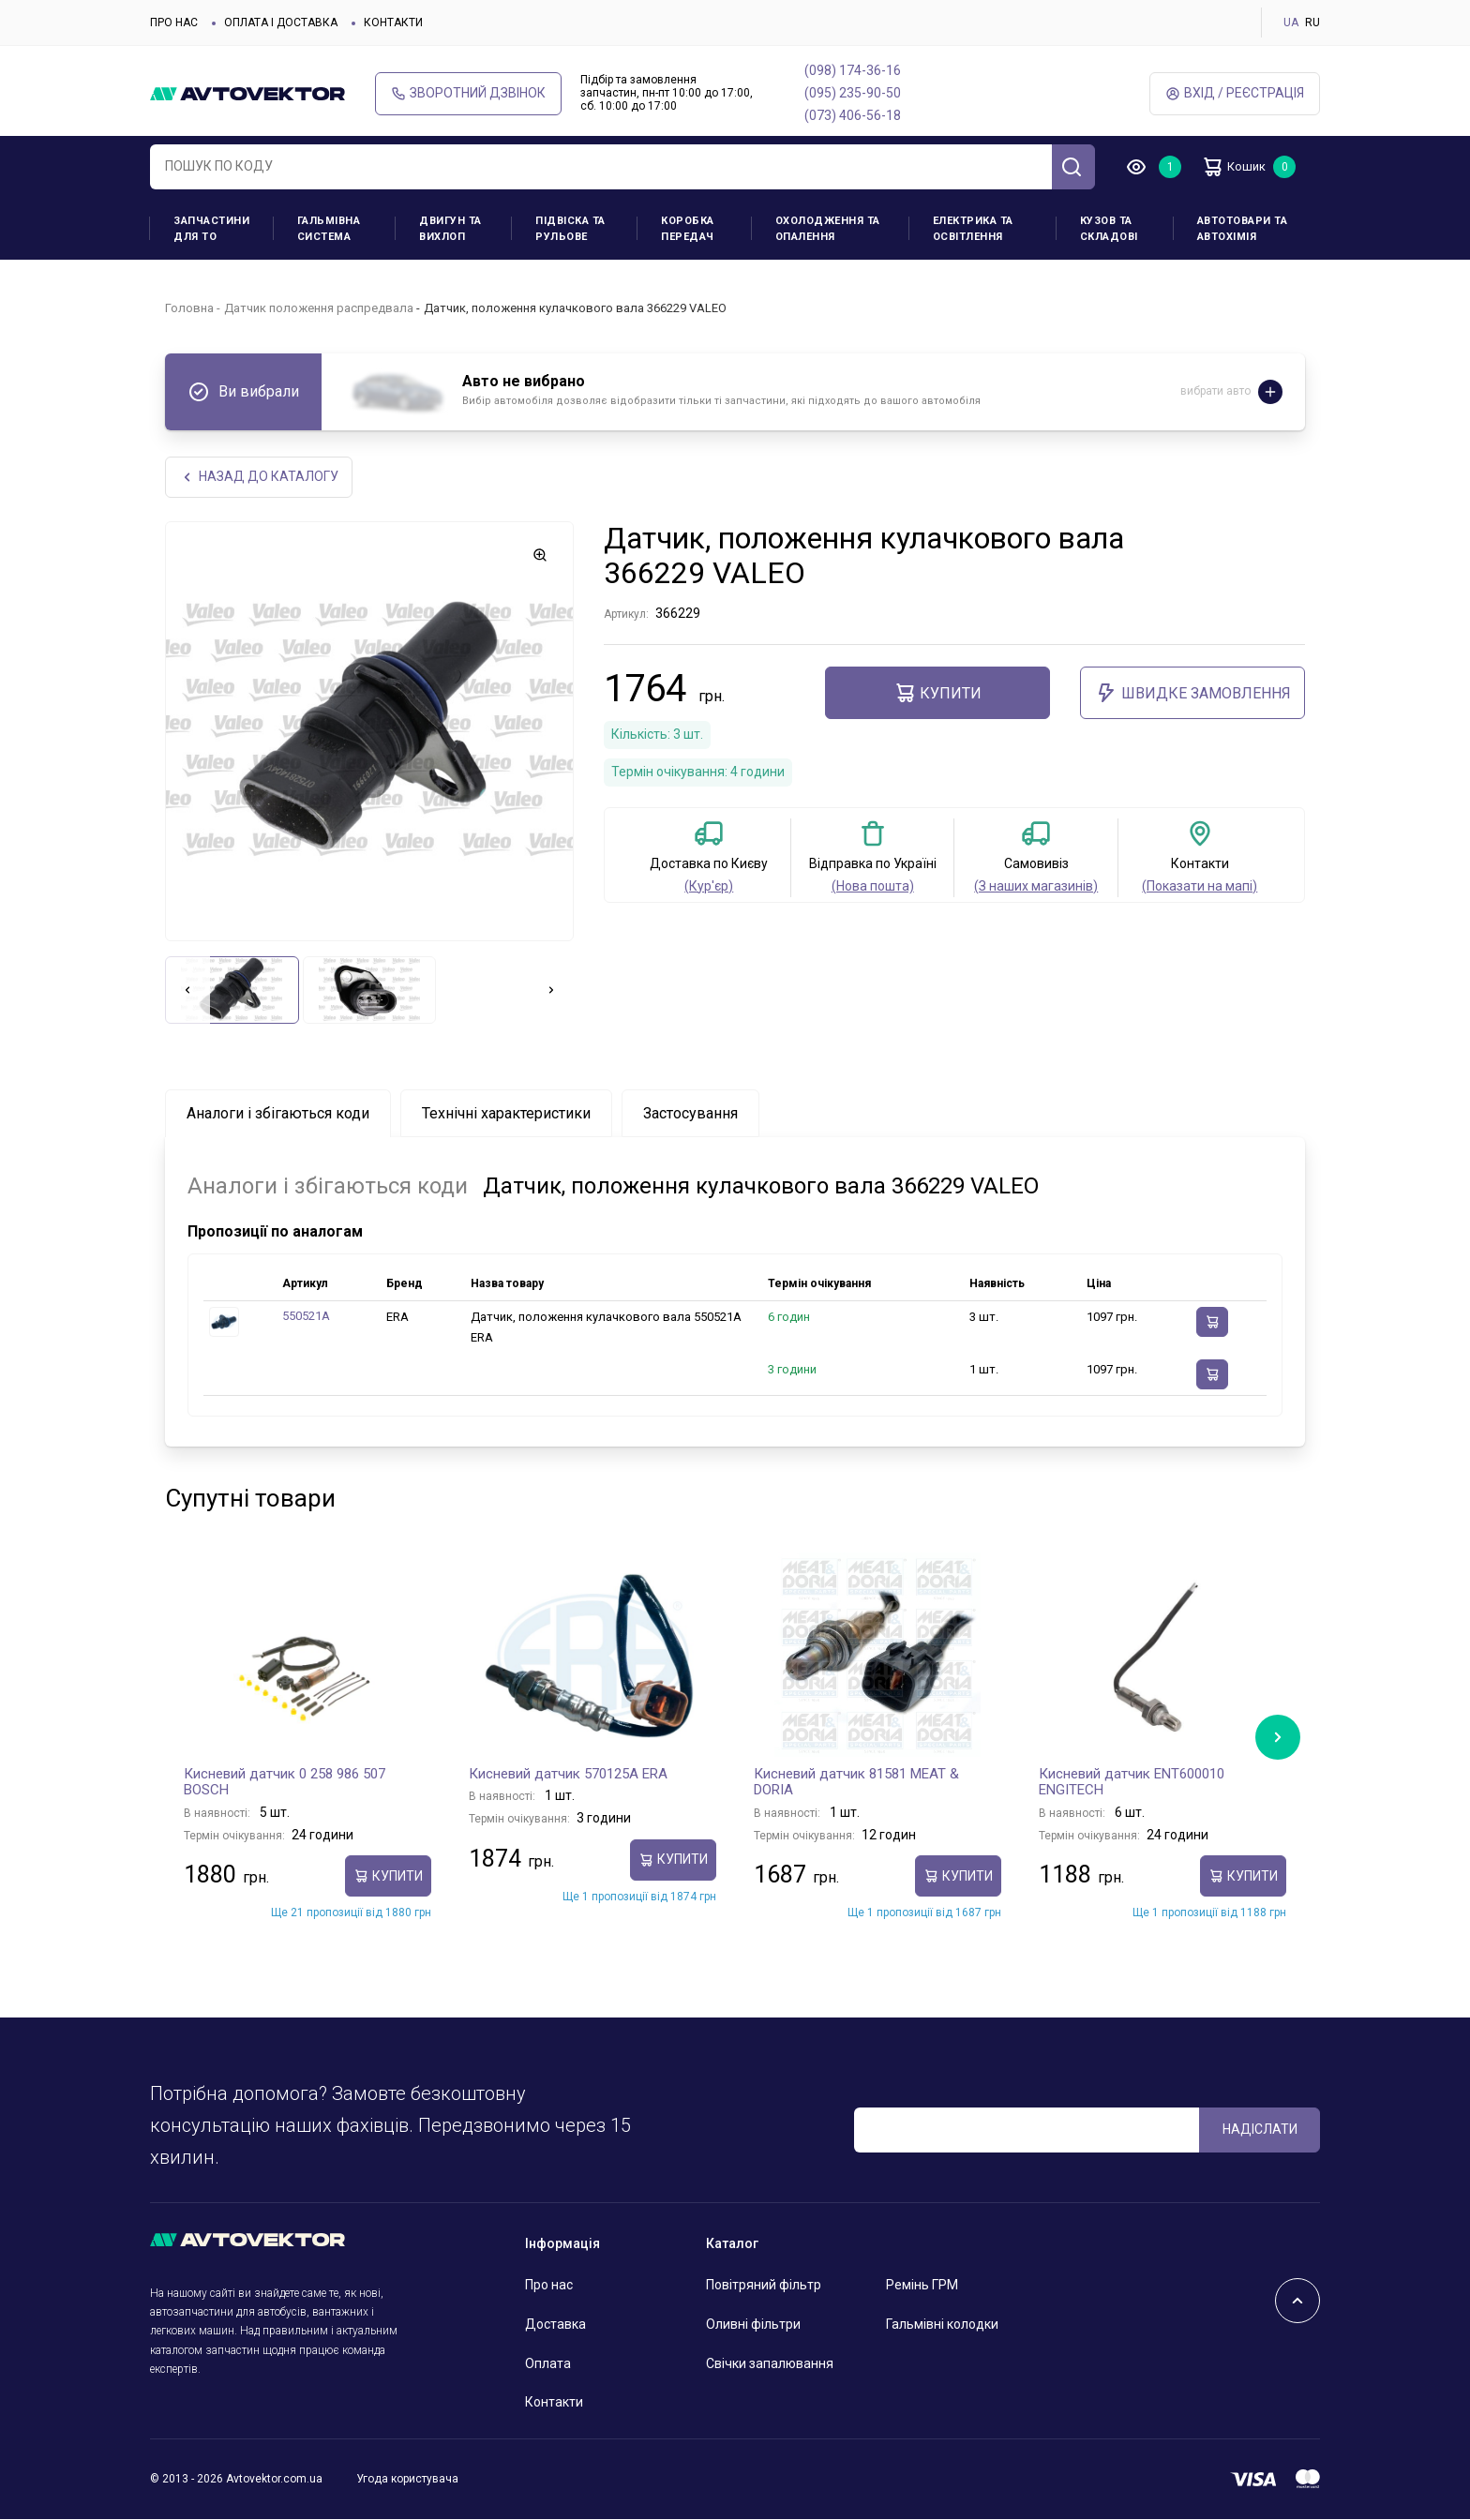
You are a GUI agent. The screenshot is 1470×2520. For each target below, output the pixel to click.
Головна (189, 308)
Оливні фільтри (753, 2325)
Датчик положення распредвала (318, 308)
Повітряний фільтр (763, 2286)
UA (1290, 22)
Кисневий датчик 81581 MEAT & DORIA (856, 1784)
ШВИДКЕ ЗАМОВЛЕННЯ (1193, 694)
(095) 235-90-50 (852, 92)
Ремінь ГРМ (922, 2286)
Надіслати (1260, 2130)
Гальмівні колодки (942, 2325)
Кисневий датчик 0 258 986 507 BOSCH (284, 1784)
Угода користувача (407, 2480)
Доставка (555, 2325)
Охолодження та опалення (827, 229)
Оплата (548, 2364)
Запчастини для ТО (211, 229)
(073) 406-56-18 (852, 115)
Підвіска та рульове (570, 229)
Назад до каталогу (260, 478)
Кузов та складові (1109, 229)
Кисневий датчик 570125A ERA (568, 1775)
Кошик (1241, 167)
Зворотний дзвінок (468, 93)
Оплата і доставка (281, 22)
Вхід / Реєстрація (1234, 93)
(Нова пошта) (873, 886)
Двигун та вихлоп (450, 229)
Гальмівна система (329, 229)
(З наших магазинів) (1036, 886)
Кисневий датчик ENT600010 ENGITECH (1131, 1784)
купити (937, 694)
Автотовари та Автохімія (1242, 229)
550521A (306, 1318)
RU (1312, 22)
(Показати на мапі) (1199, 886)
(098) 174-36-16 (852, 70)
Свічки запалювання (769, 2364)
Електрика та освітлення (973, 229)
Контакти (393, 22)
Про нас (174, 22)
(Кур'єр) (708, 886)
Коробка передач (687, 229)
